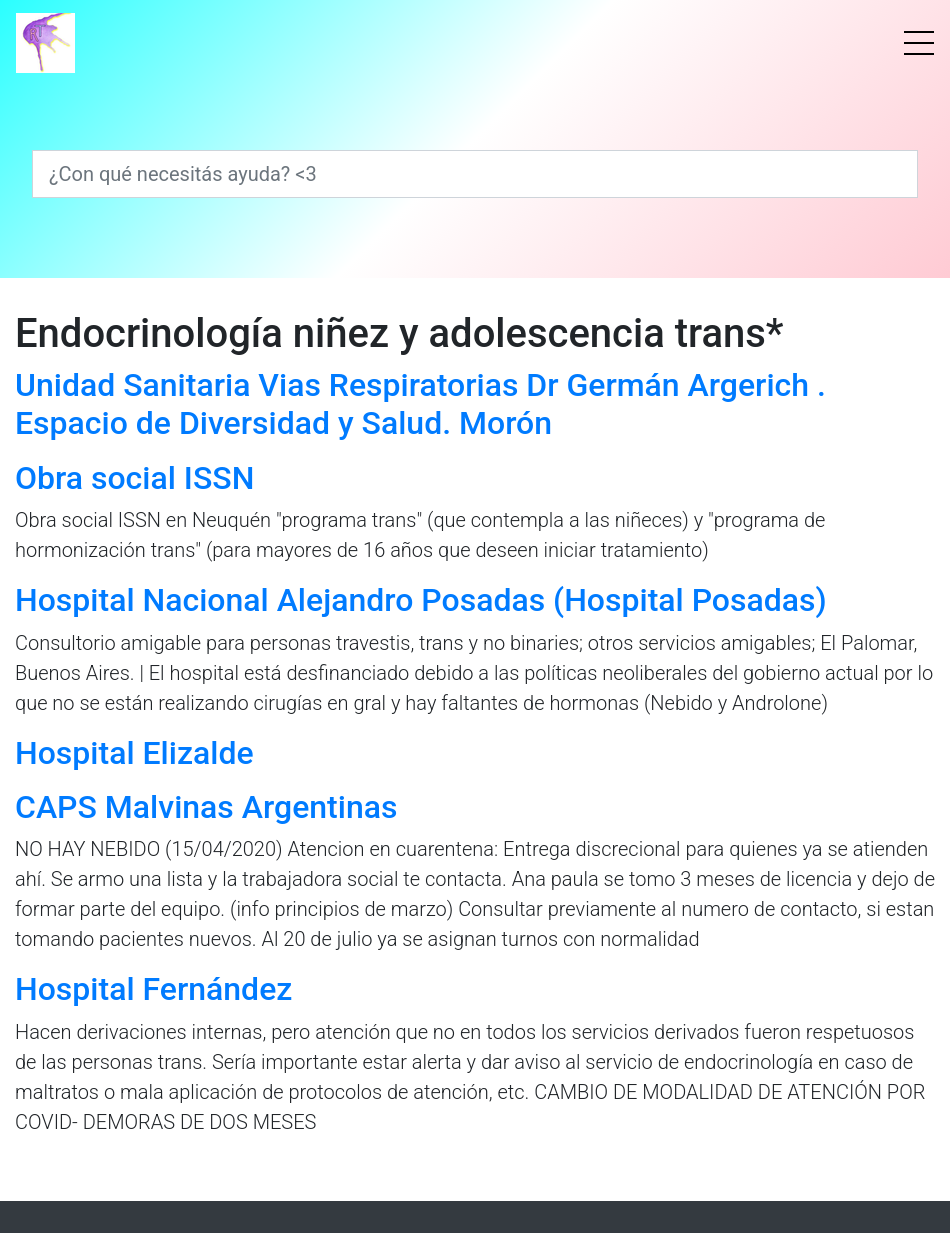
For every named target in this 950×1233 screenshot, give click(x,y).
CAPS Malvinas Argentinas (206, 807)
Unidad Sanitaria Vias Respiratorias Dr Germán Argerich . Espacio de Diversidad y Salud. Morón (420, 404)
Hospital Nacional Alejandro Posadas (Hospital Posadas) (421, 600)
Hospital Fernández (153, 989)
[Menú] (919, 43)
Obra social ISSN (134, 478)
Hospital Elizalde (134, 753)
